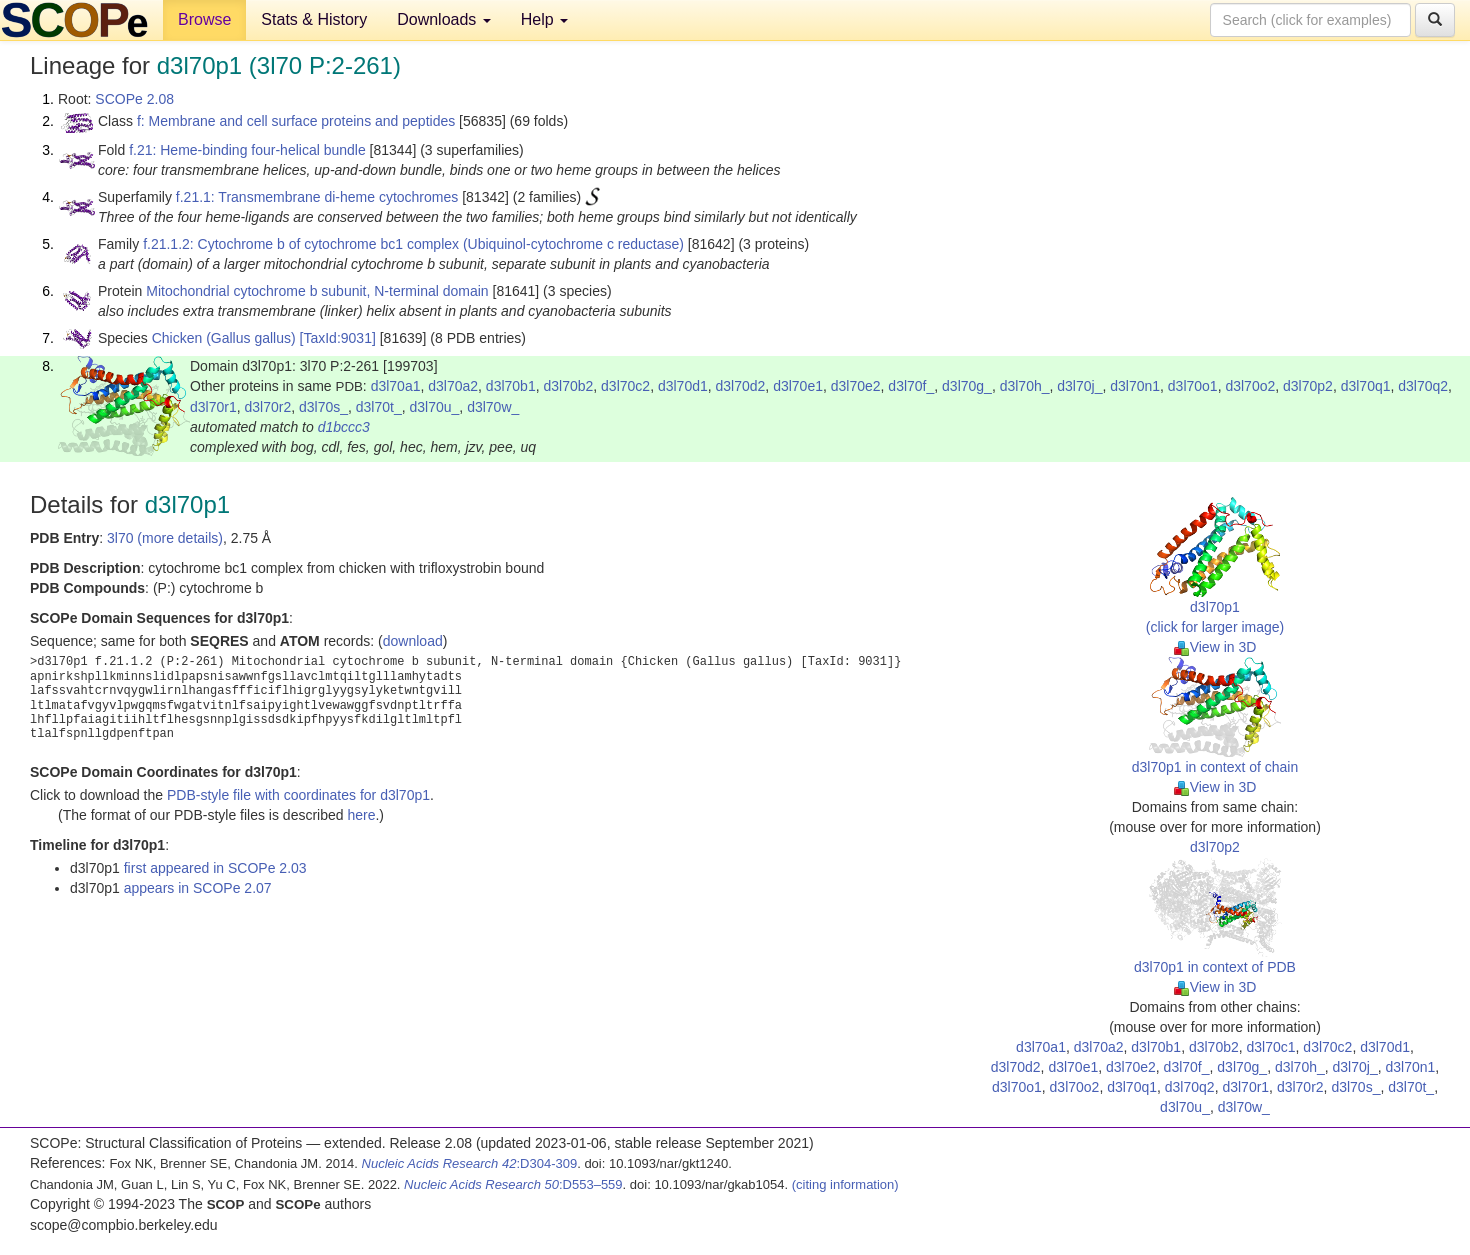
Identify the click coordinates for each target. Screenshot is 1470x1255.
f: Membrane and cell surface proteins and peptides (296, 121)
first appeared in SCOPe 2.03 (215, 868)
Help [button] (544, 19)
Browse (204, 19)
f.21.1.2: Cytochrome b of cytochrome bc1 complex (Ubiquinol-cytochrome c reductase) (413, 244)
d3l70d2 (741, 386)
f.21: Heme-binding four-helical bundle (247, 150)
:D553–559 (513, 1184)
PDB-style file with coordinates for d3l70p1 (298, 795)
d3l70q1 (1366, 386)
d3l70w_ (493, 407)
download (413, 641)
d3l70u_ (435, 407)
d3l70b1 (511, 386)
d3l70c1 (1271, 1047)
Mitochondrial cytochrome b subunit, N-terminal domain (317, 291)
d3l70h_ (1025, 386)
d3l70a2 (453, 386)
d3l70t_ (379, 407)
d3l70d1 (683, 386)
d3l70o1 (1193, 386)
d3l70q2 (1423, 386)
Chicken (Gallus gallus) (224, 338)
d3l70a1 (396, 386)
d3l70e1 (798, 386)
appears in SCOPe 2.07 (198, 888)
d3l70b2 (568, 386)
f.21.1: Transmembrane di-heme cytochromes (317, 197)
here (361, 815)
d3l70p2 (1308, 386)
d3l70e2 (856, 386)
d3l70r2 (267, 407)
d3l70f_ (911, 386)
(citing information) (845, 1184)
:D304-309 (470, 1163)
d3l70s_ (323, 407)
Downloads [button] (444, 19)
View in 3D (1215, 647)
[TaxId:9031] (338, 338)
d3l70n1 (1135, 386)
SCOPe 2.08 (134, 99)
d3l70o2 (1250, 386)
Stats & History (314, 19)
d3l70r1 (213, 407)
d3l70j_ (1079, 386)
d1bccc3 (344, 427)
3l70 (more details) (165, 538)
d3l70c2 (625, 386)
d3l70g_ (967, 386)
